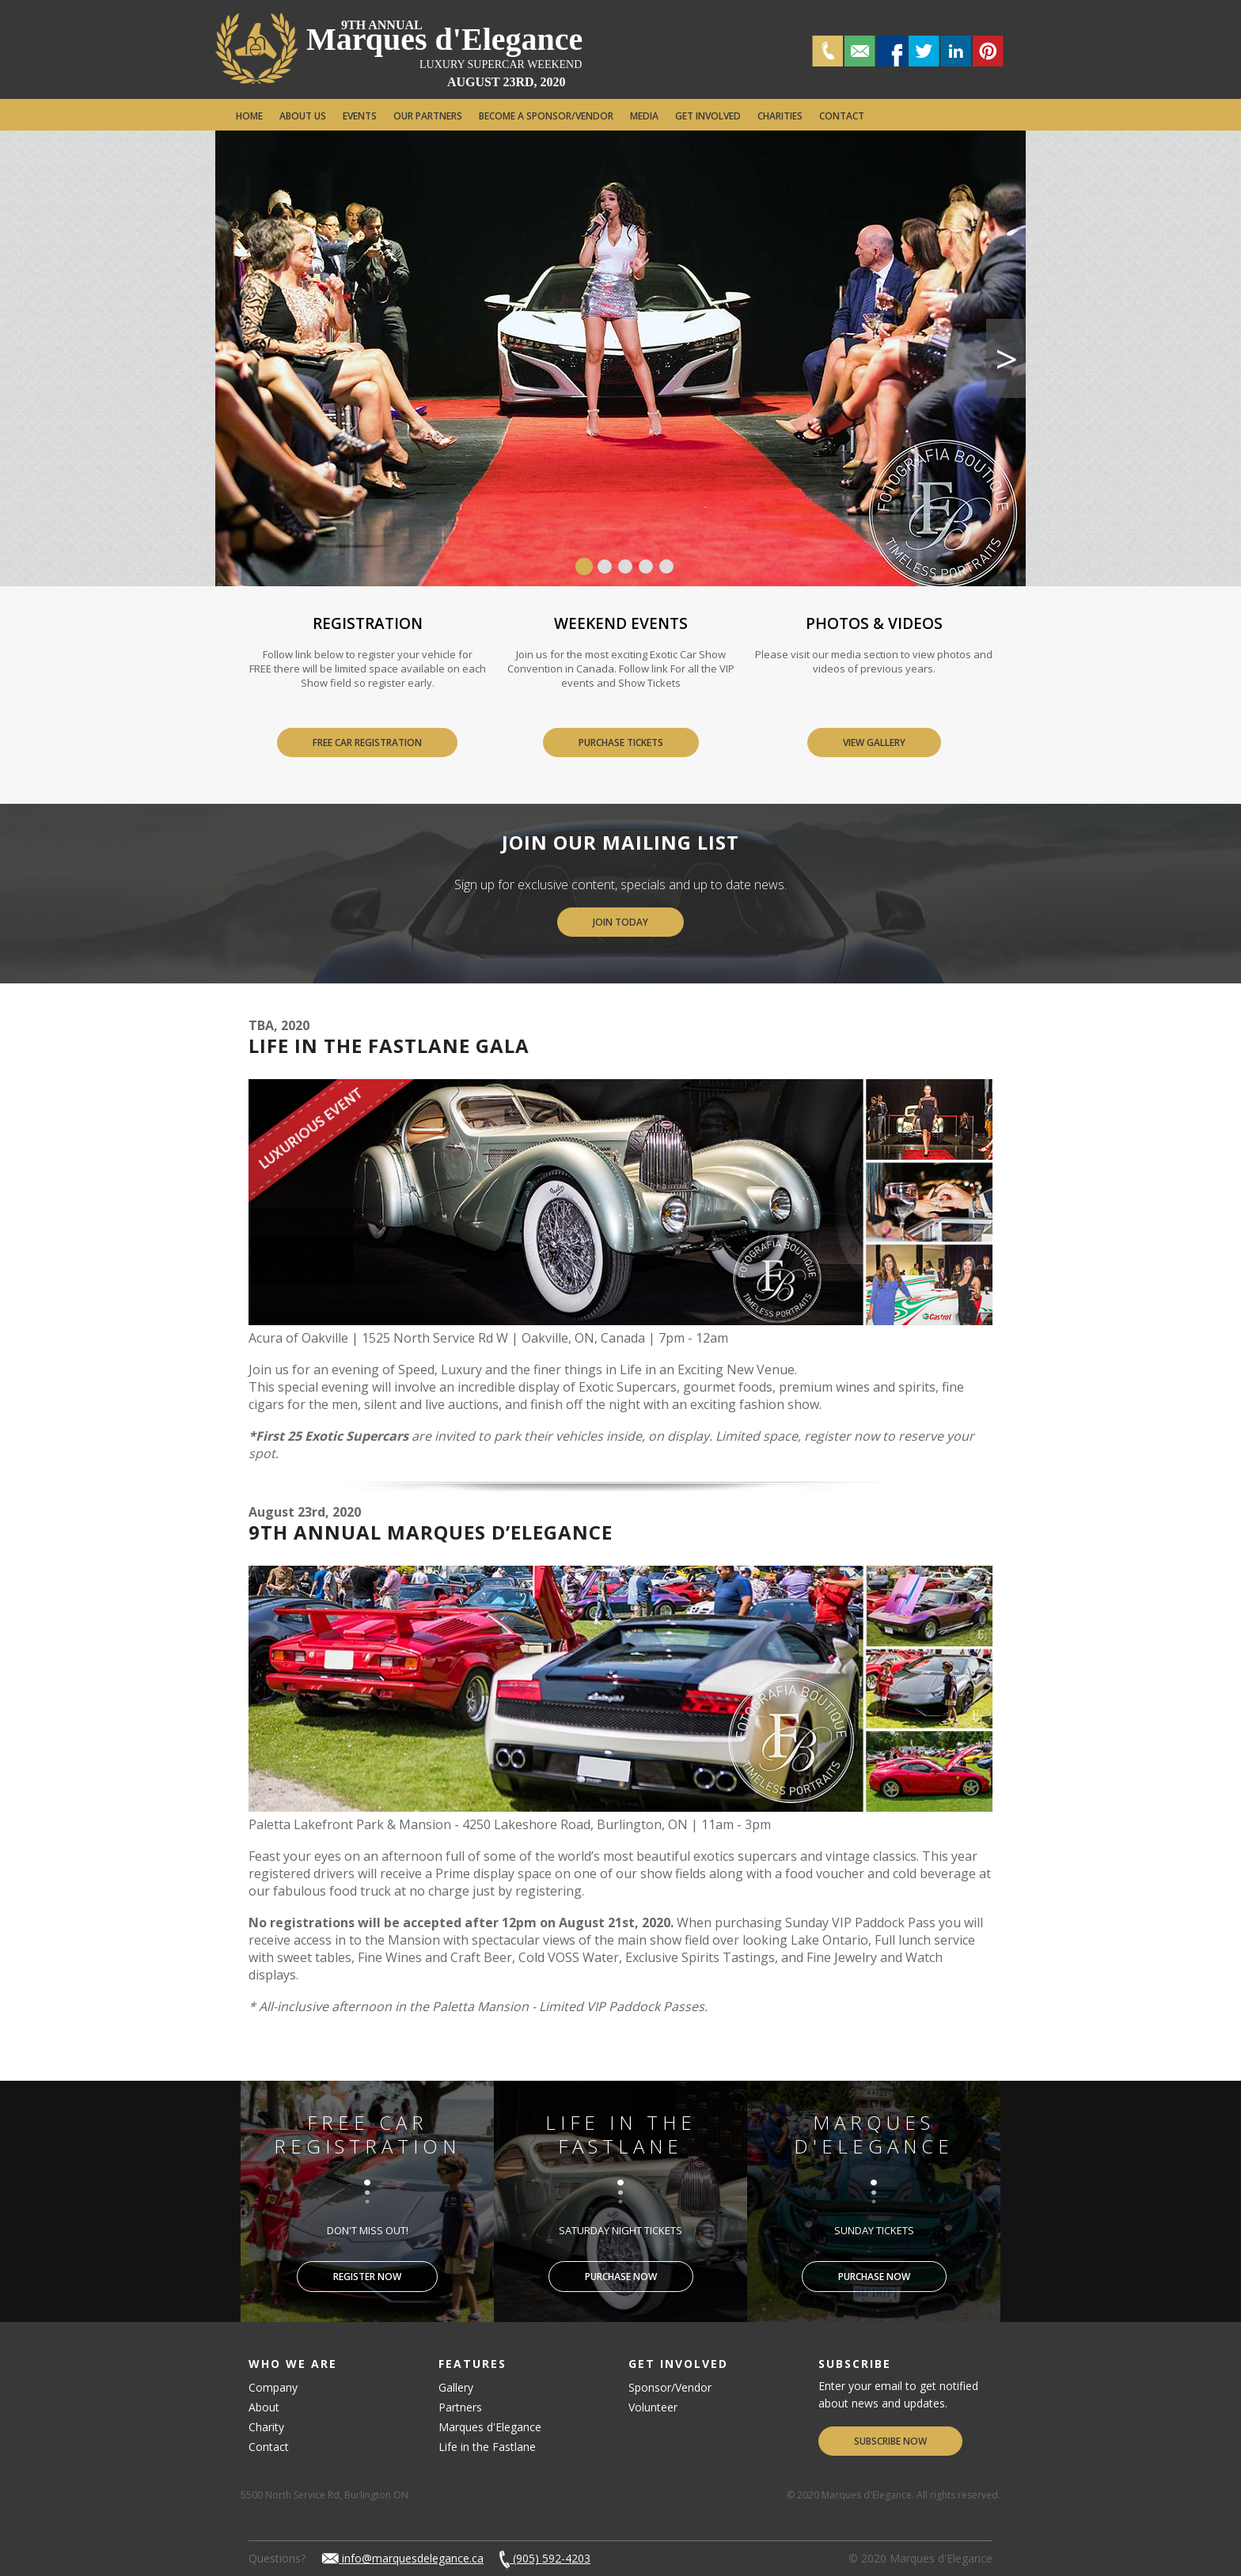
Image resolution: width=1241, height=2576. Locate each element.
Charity (266, 2426)
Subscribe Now (890, 2441)
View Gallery (874, 742)
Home (249, 116)
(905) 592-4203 (544, 2558)
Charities (780, 116)
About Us (302, 116)
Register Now (367, 2276)
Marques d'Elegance (444, 39)
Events (360, 116)
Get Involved (708, 116)
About (264, 2407)
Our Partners (427, 116)
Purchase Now (621, 2276)
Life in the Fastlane (487, 2446)
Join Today (620, 922)
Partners (460, 2407)
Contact (841, 116)
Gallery (455, 2387)
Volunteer (652, 2407)
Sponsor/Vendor (670, 2387)
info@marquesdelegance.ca (402, 2558)
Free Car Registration (367, 742)
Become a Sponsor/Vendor (546, 116)
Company (273, 2387)
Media (644, 116)
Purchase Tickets (621, 742)
